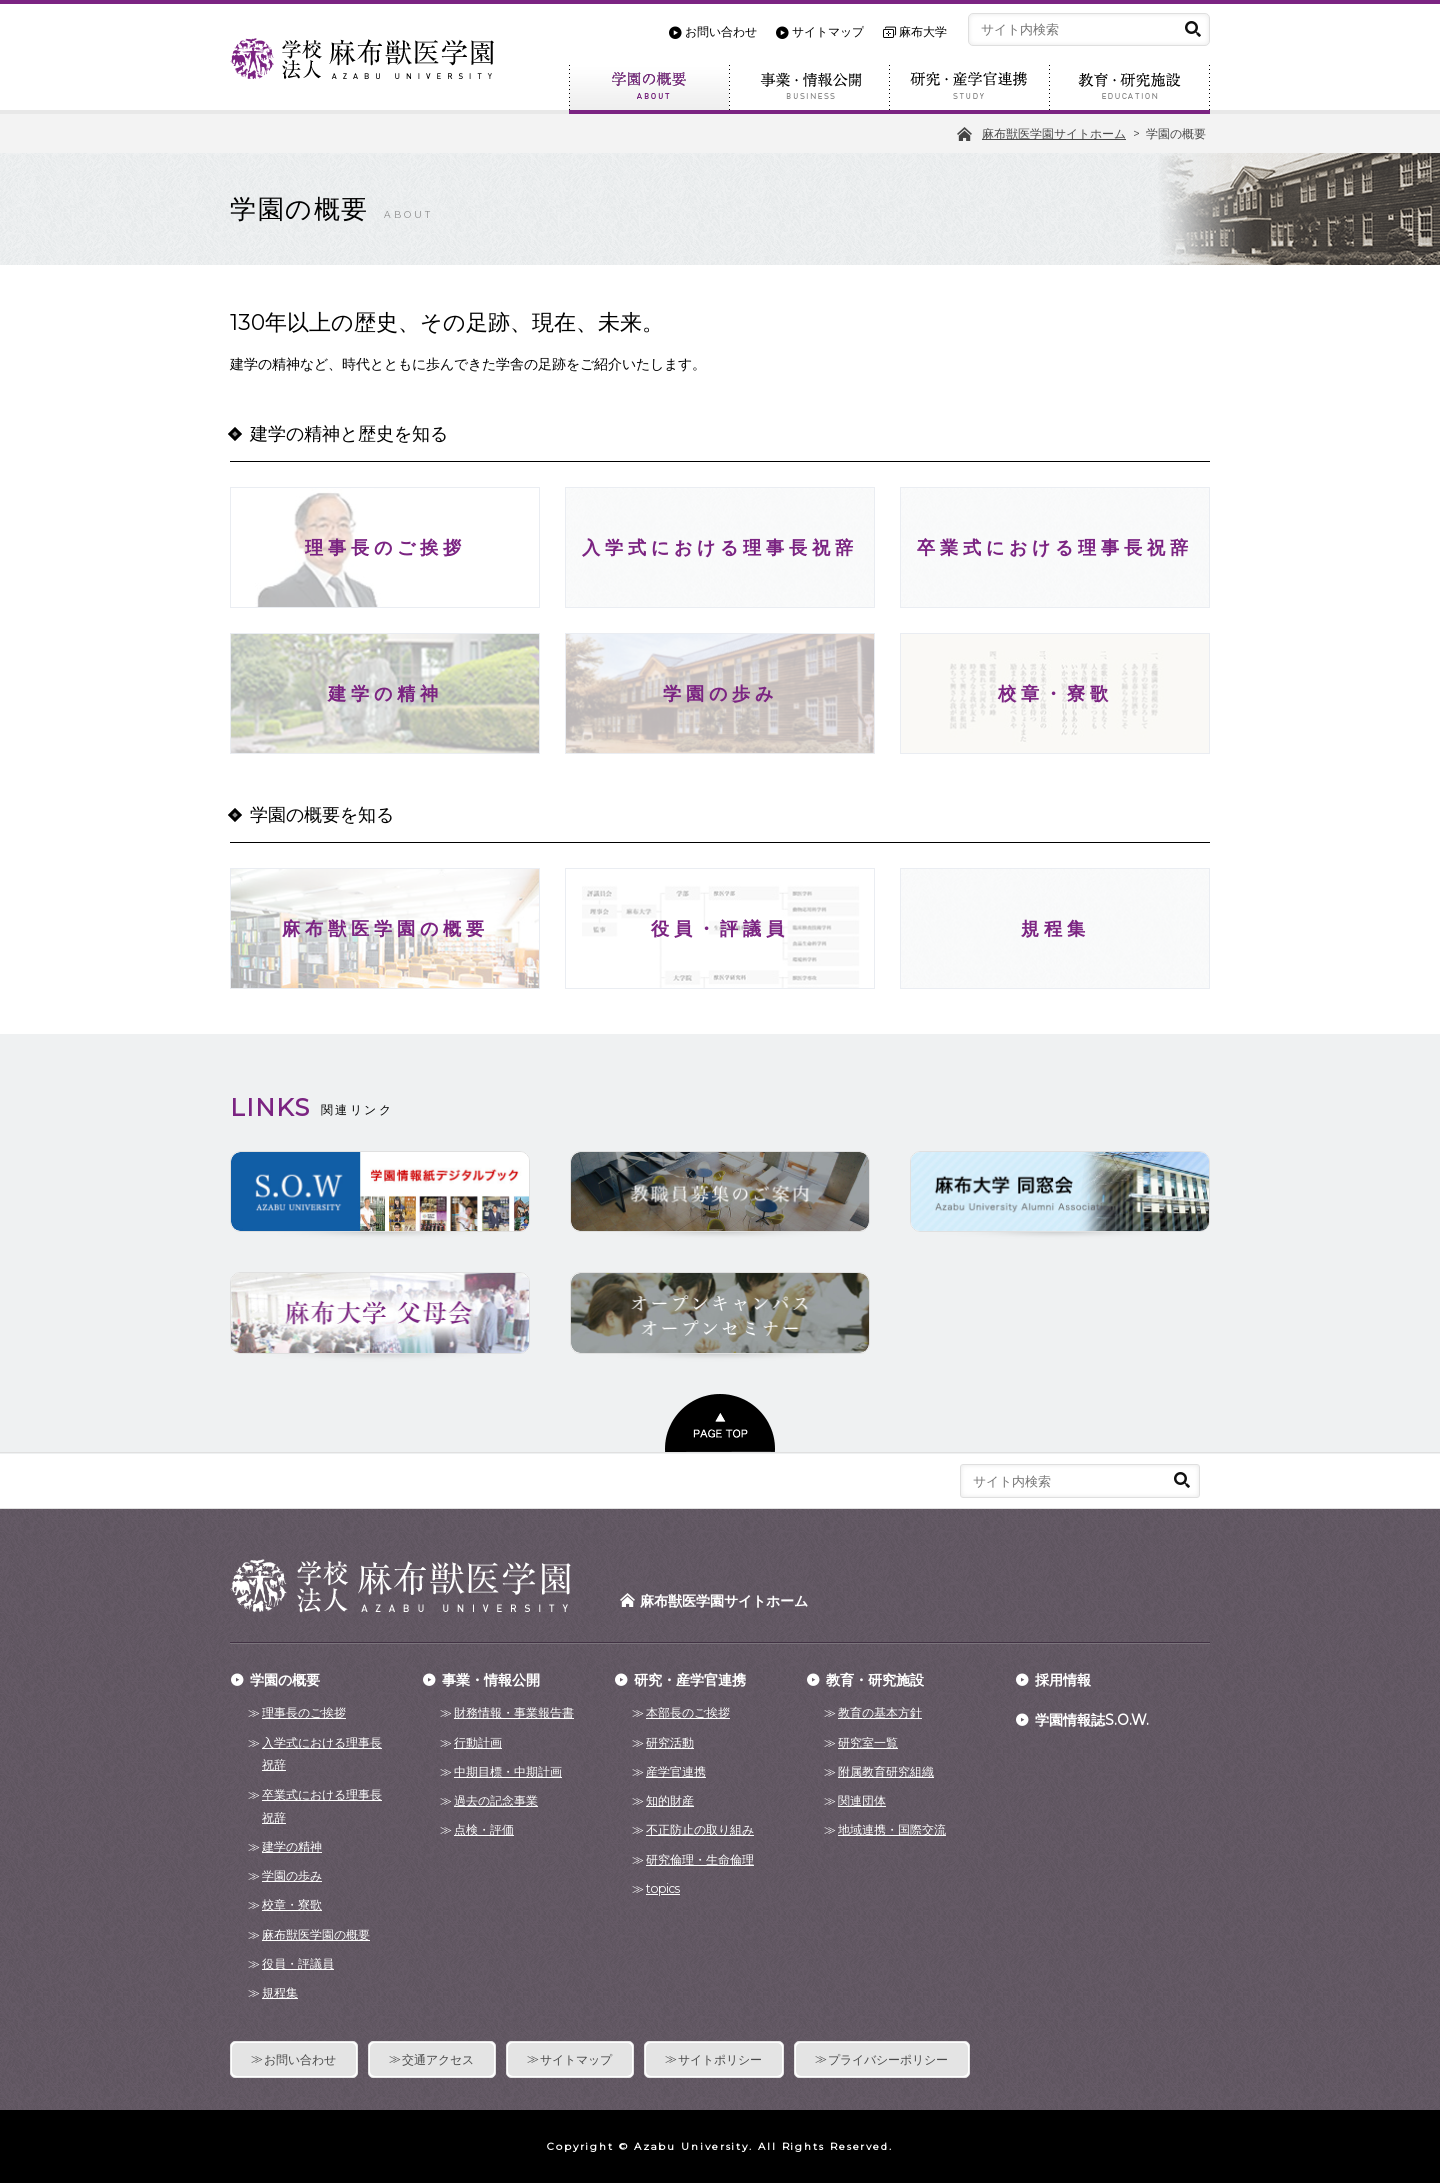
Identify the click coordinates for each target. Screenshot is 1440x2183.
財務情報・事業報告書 (514, 1712)
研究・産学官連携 (969, 89)
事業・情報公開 (809, 89)
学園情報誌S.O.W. (1092, 1720)
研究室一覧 (868, 1742)
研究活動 (670, 1742)
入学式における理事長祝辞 (322, 1754)
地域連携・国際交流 (892, 1829)
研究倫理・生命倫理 (700, 1859)
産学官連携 (676, 1771)
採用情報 (1063, 1680)
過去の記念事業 (496, 1800)
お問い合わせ (721, 32)
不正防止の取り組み (700, 1829)
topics (663, 1888)
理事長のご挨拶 (304, 1712)
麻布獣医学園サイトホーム (724, 1601)
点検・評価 (484, 1829)
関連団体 (862, 1800)
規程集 (280, 1992)
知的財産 (670, 1800)
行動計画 (478, 1742)
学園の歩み (292, 1875)
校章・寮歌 (292, 1904)
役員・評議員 (298, 1963)
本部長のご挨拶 (688, 1712)
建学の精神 (292, 1846)
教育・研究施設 (1129, 89)
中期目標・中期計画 (508, 1771)
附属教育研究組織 (886, 1771)
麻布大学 (923, 32)
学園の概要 (649, 89)
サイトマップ (828, 32)
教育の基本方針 (880, 1712)
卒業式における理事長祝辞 (322, 1806)
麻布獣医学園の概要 (316, 1934)
